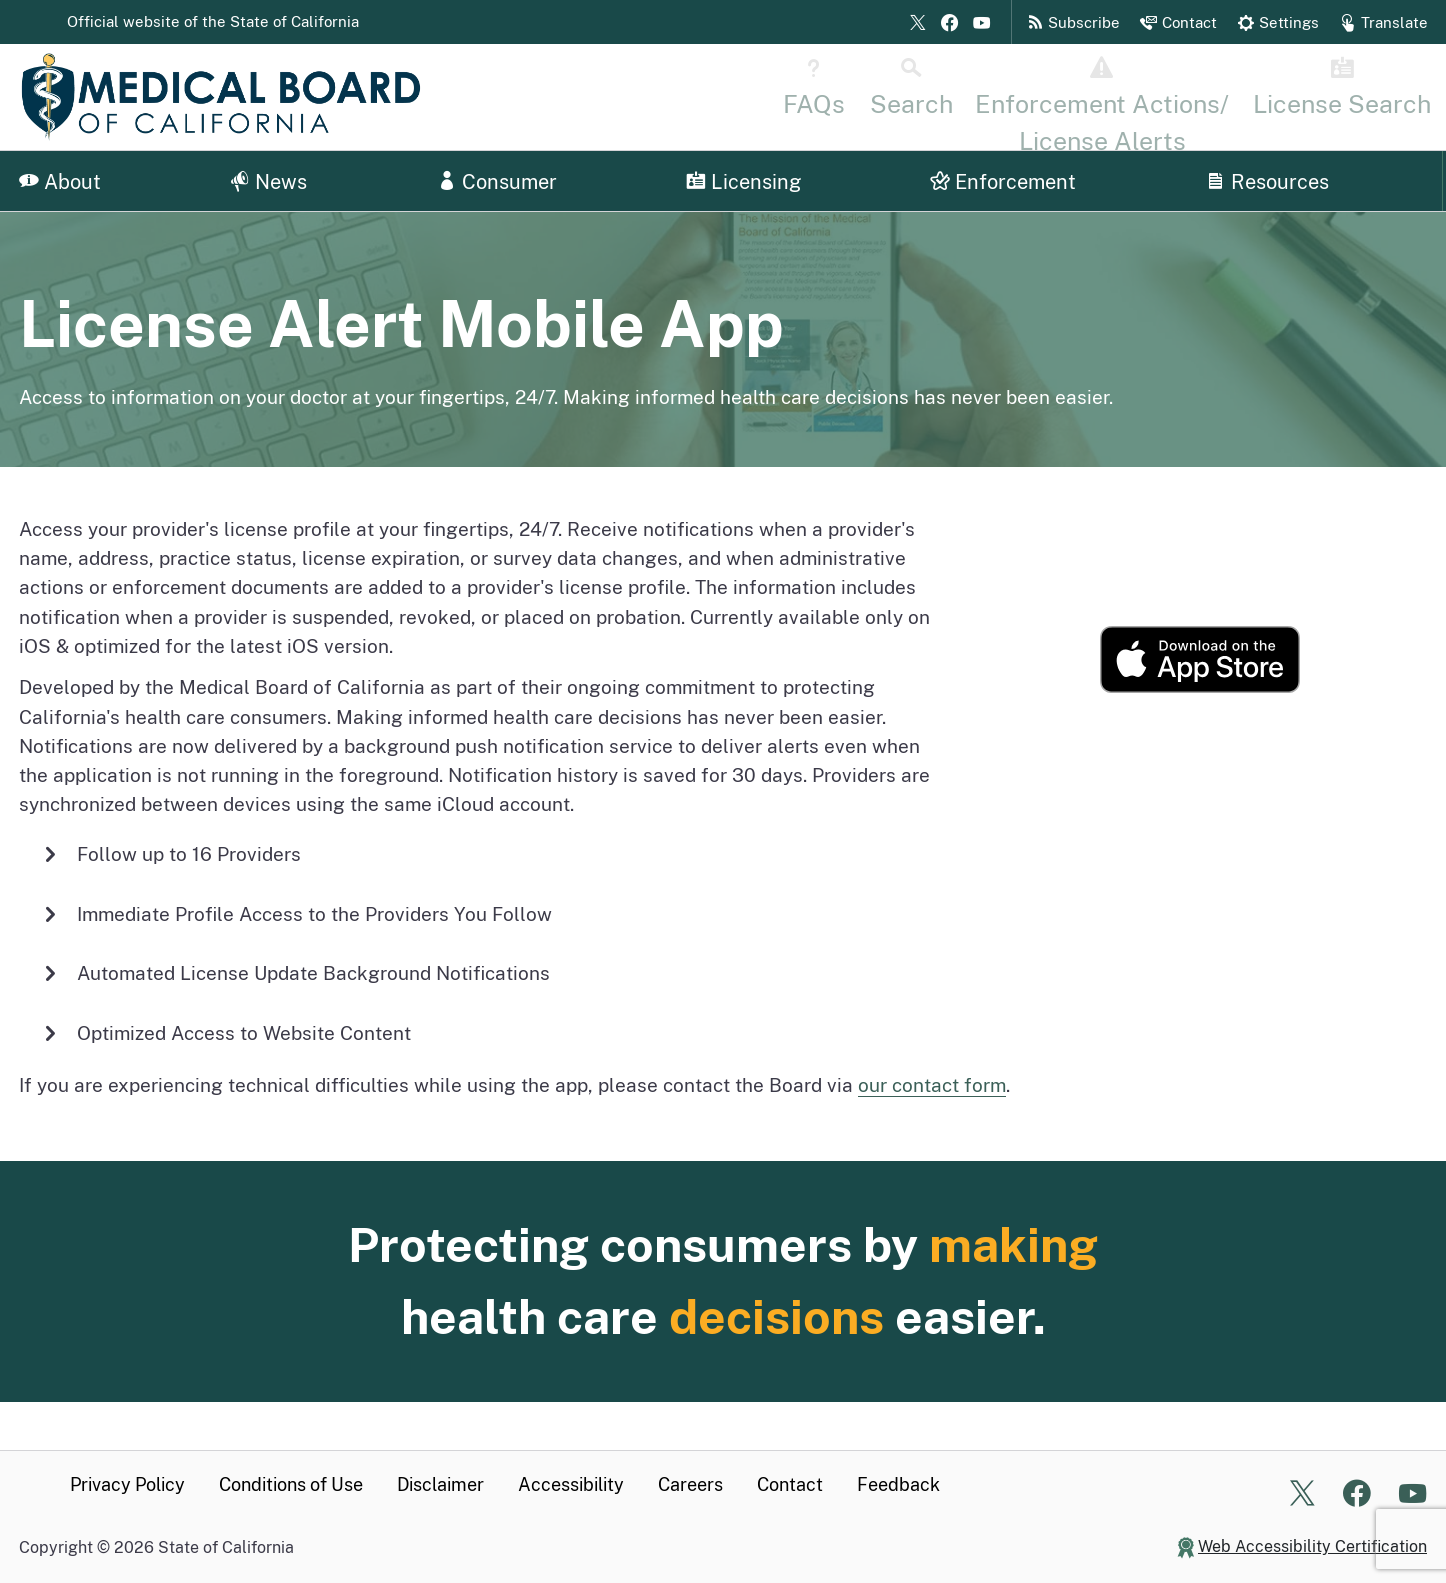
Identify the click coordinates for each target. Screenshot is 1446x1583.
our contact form (932, 1085)
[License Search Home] (1364, 96)
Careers (690, 1484)
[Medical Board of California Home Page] (220, 97)
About (60, 182)
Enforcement (1003, 182)
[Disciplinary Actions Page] (1178, 96)
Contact (790, 1484)
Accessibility (571, 1484)
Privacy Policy (127, 1484)
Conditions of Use (291, 1484)
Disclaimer (440, 1484)
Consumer (497, 182)
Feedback (898, 1484)
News (268, 182)
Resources (1267, 182)
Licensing (743, 182)
